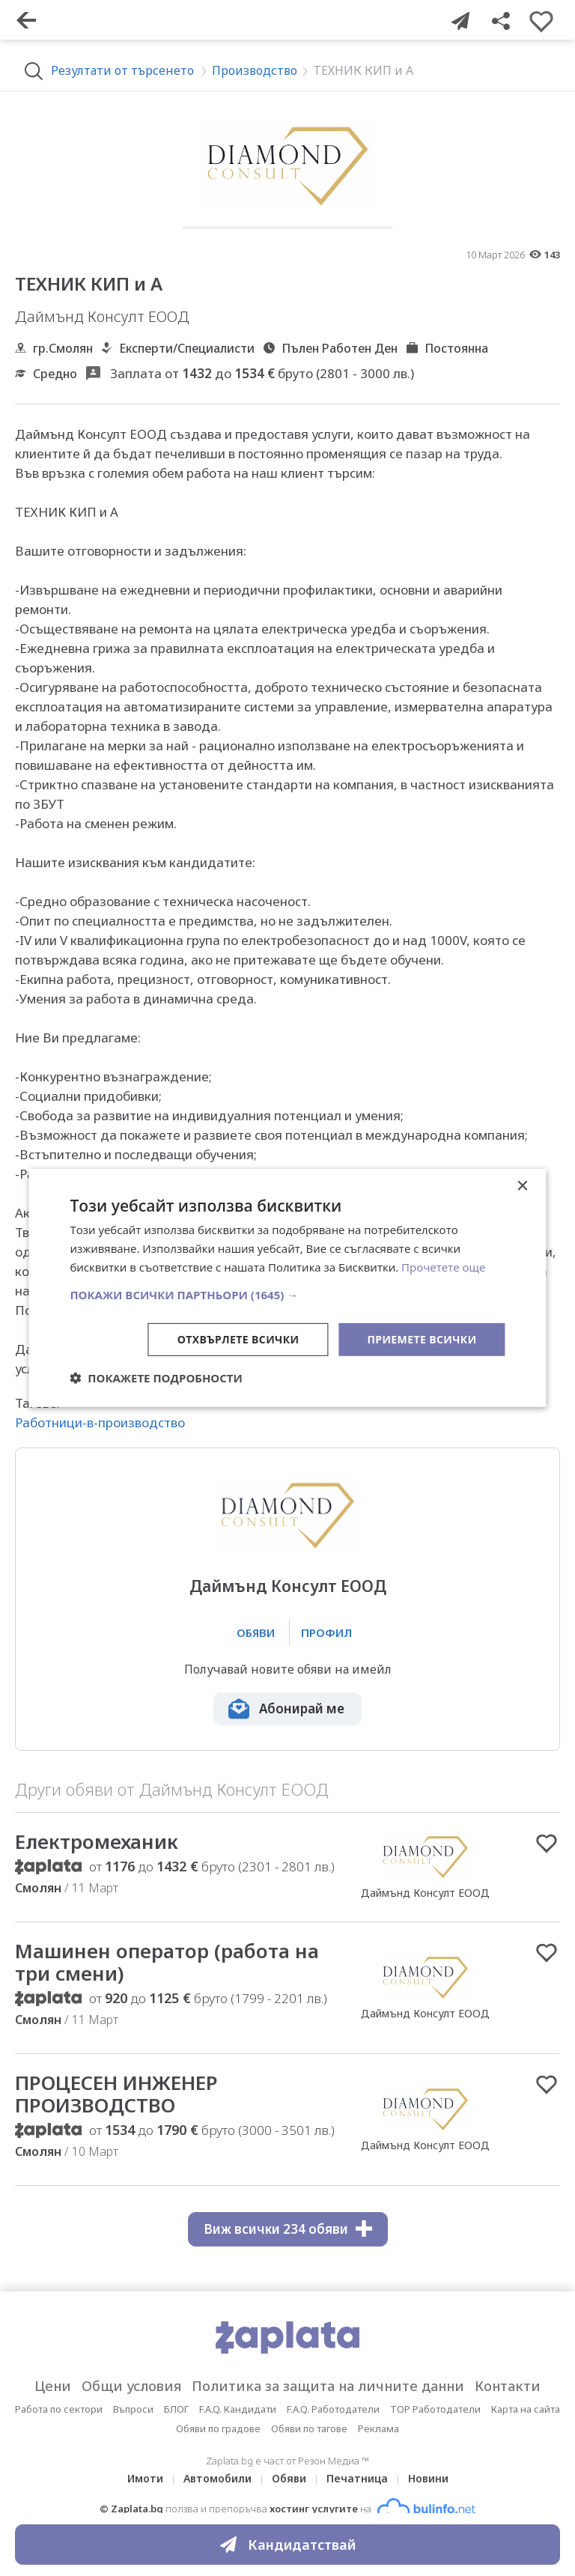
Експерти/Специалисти (187, 348)
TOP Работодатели (435, 2409)
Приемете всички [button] (421, 1338)
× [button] (522, 1186)
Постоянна (456, 348)
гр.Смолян (63, 348)
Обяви (289, 2478)
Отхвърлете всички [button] (238, 1338)
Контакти (508, 2386)
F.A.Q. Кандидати (237, 2409)
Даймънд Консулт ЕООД (287, 1586)
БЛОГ (176, 2409)
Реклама (378, 2428)
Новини (428, 2478)
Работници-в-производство (100, 1422)
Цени (52, 2386)
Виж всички (288, 2229)
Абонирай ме (301, 1708)
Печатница (357, 2478)
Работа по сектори (59, 2409)
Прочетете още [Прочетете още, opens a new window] (443, 1267)
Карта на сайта (525, 2409)
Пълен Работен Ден (340, 348)
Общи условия (131, 2386)
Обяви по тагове (309, 2428)
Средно (55, 373)
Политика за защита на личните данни (328, 2386)
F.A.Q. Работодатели (333, 2409)
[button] (287, 1294)
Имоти (145, 2478)
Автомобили (217, 2478)
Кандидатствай (288, 2545)
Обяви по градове (218, 2428)
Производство (254, 70)
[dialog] (287, 1288)
